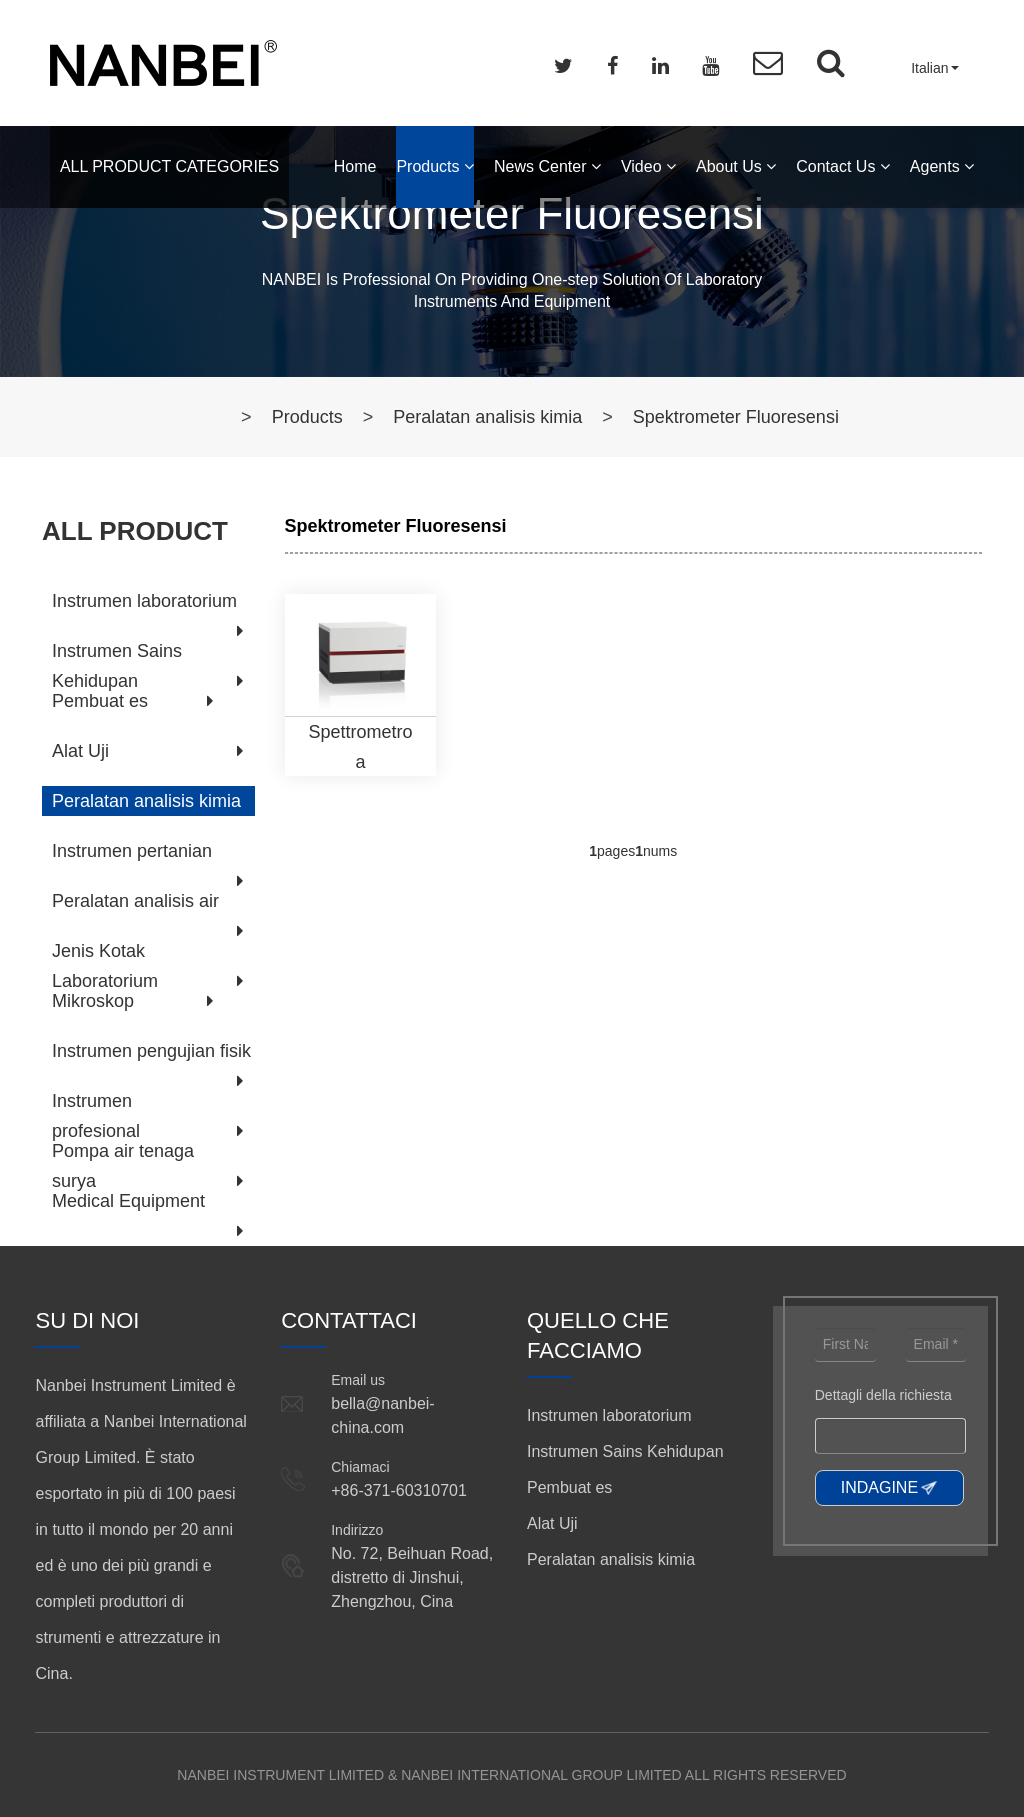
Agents (942, 166)
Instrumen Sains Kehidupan (625, 1451)
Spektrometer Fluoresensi (736, 417)
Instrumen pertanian (132, 851)
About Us (736, 166)
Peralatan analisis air (135, 901)
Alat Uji (80, 751)
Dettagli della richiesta (883, 1395)
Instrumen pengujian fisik (151, 1051)
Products (435, 166)
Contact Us (843, 166)
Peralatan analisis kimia (487, 417)
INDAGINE (879, 1487)
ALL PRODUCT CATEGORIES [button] (169, 166)
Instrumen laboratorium (144, 601)
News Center (547, 166)
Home (355, 166)
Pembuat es (100, 701)
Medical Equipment (128, 1201)
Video (648, 166)
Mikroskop (93, 1001)
